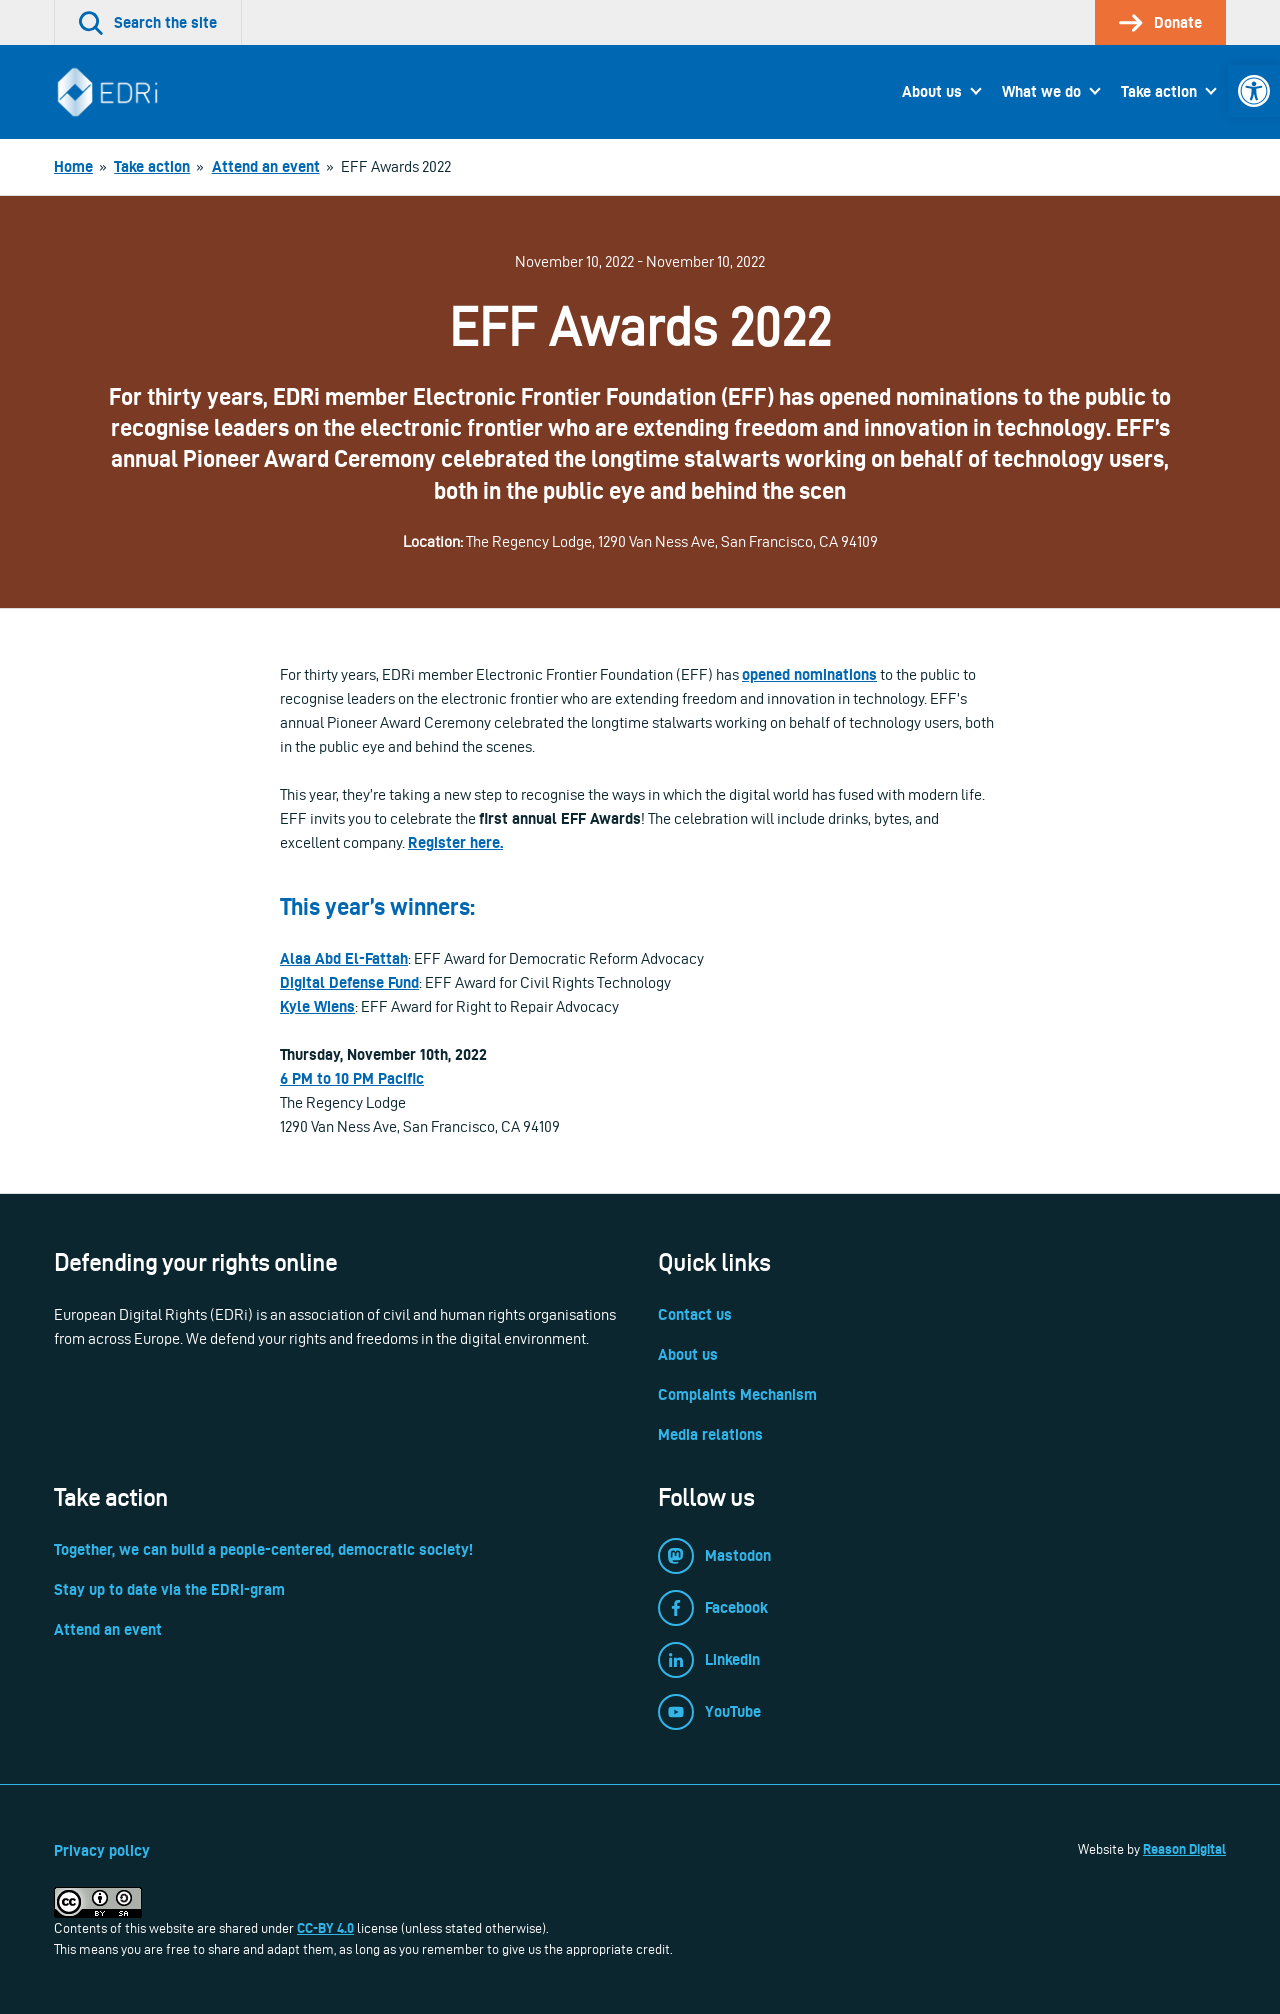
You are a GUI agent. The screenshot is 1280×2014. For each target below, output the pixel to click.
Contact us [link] (695, 1314)
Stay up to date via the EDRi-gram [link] (169, 1589)
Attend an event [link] (108, 1629)
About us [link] (932, 91)
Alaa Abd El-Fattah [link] (344, 958)
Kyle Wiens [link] (317, 1006)
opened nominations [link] (809, 674)
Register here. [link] (455, 842)
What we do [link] (1041, 91)
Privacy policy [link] (102, 1850)
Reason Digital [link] (1184, 1849)
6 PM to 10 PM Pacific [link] (352, 1078)
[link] (1254, 91)
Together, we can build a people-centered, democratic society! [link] (263, 1549)
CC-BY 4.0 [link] (325, 1928)
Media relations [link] (710, 1434)
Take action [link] (1159, 91)
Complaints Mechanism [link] (737, 1394)
